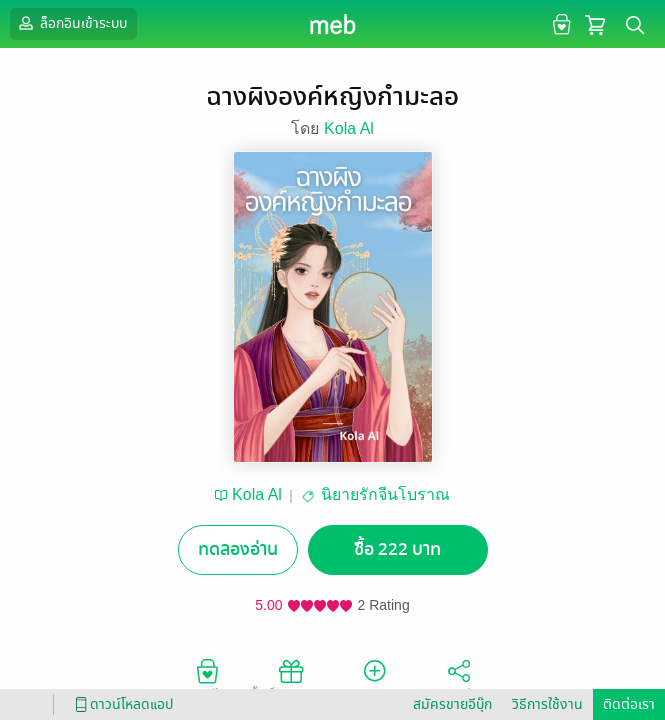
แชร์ (459, 679)
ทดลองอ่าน (238, 549)
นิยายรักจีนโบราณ (385, 494)
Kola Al (349, 128)
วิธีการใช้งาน (547, 704)
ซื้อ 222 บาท (397, 549)
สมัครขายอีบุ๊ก (452, 704)
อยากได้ (207, 679)
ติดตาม (374, 679)
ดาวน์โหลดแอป (121, 704)
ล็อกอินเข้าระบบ (71, 23)
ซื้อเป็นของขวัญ (290, 679)
